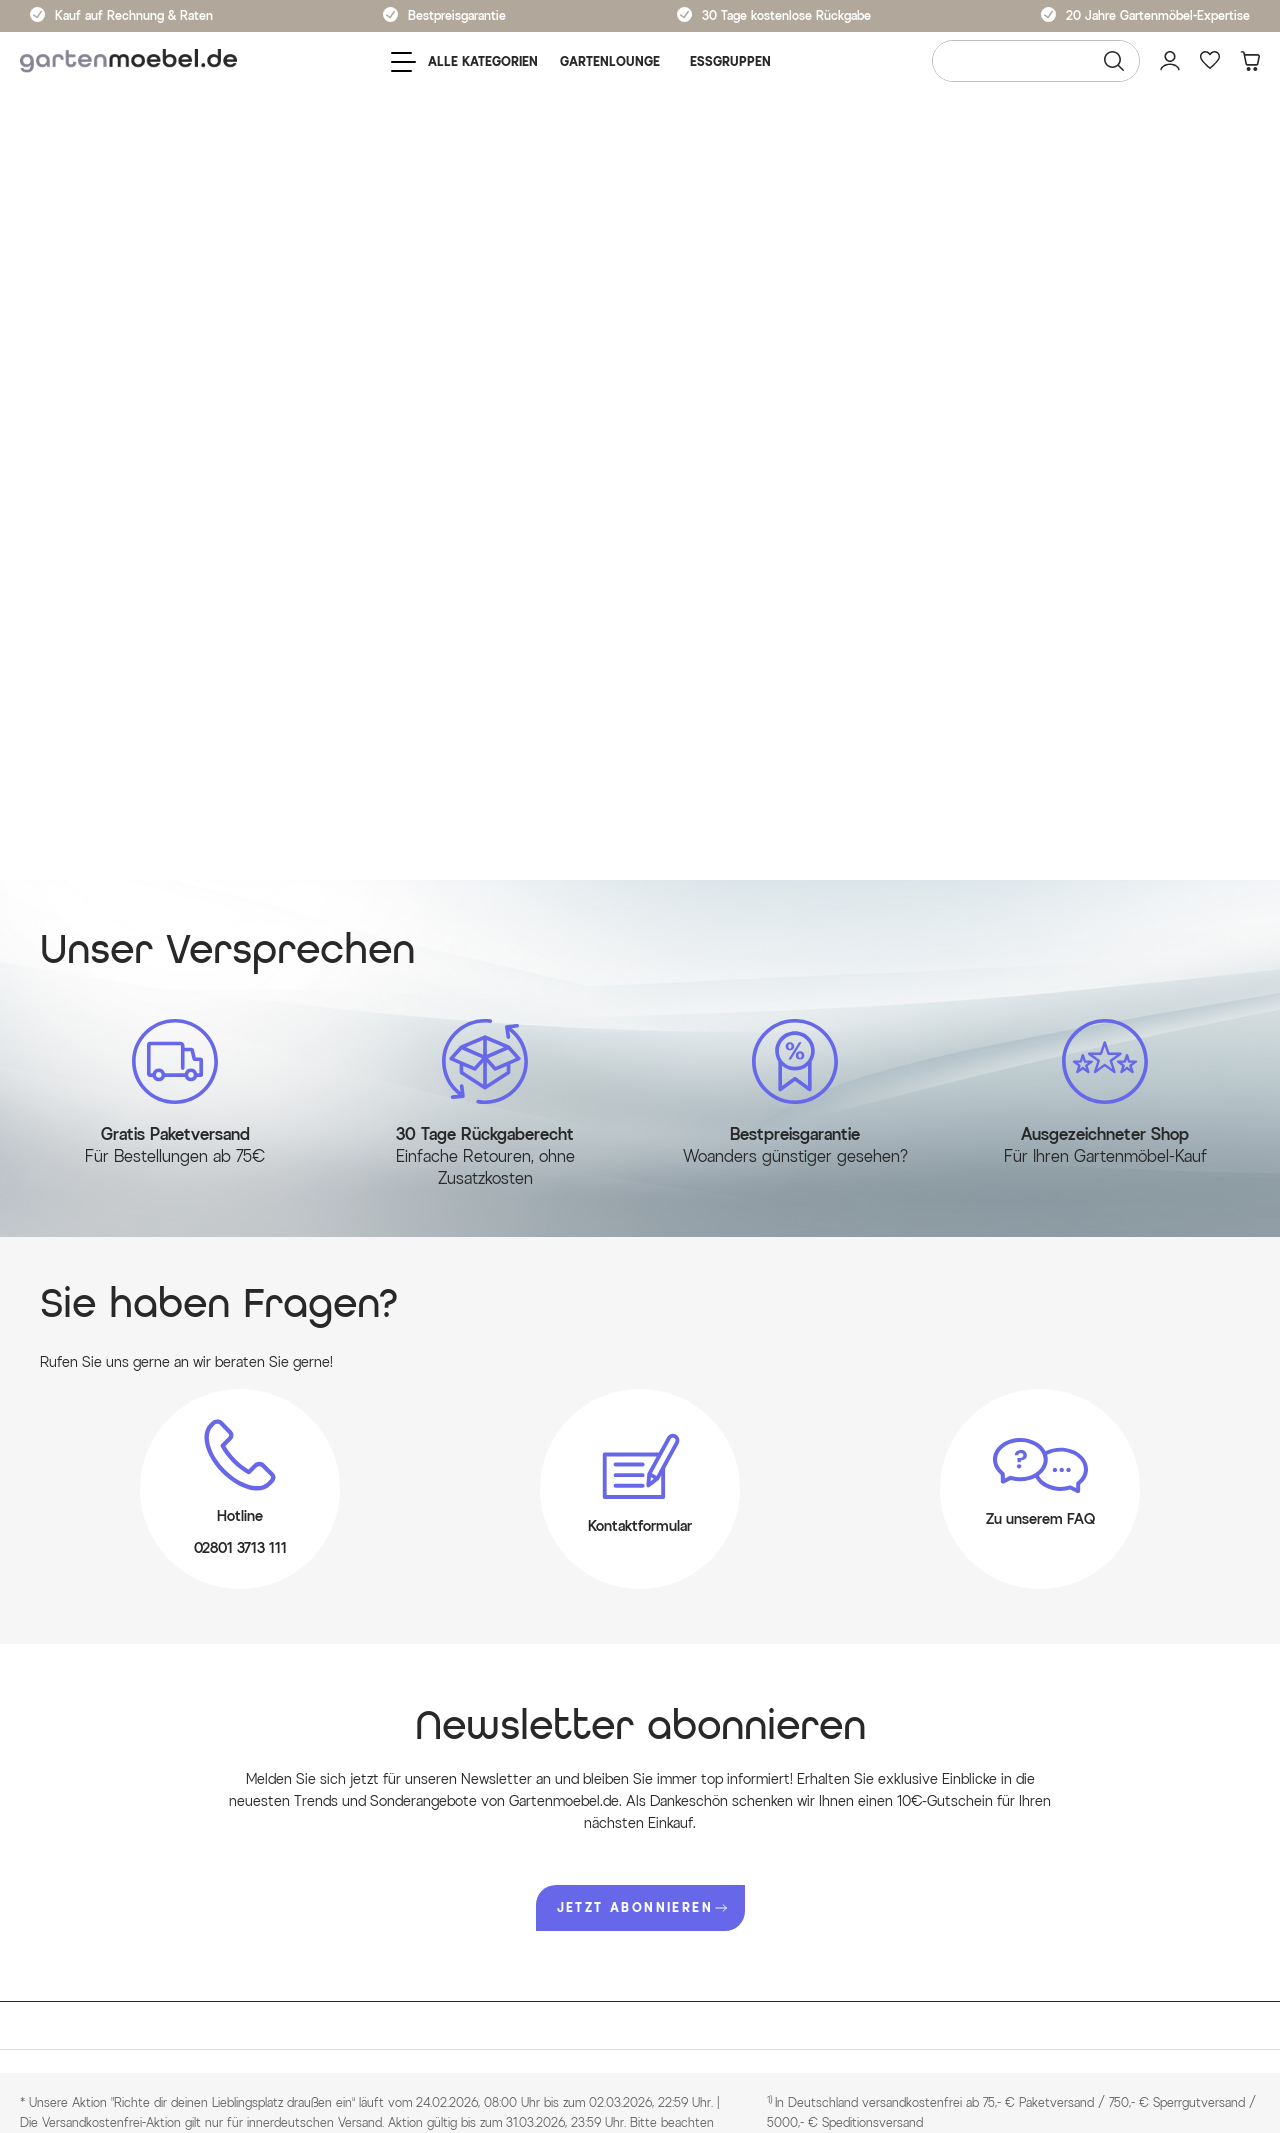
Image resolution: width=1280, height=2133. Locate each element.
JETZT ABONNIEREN (642, 1907)
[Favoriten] (1210, 61)
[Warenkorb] (1250, 61)
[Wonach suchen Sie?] (1036, 61)
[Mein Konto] (1170, 61)
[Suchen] (1114, 61)
